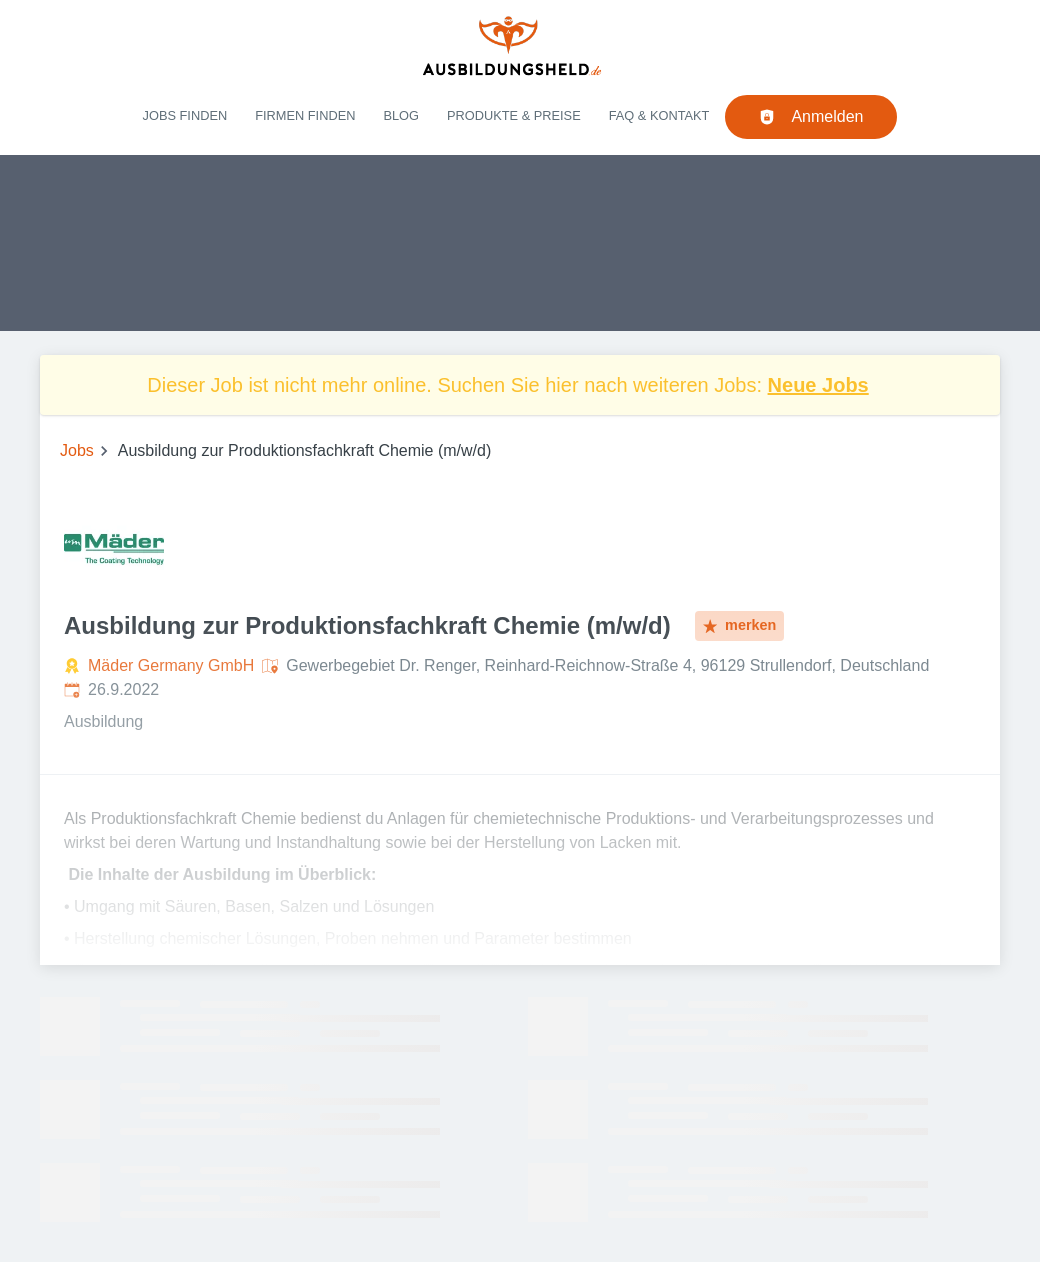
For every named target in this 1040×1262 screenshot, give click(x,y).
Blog (401, 115)
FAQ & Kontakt (659, 115)
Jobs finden (185, 115)
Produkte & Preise (514, 115)
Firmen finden (305, 115)
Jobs (77, 450)
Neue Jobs (818, 385)
